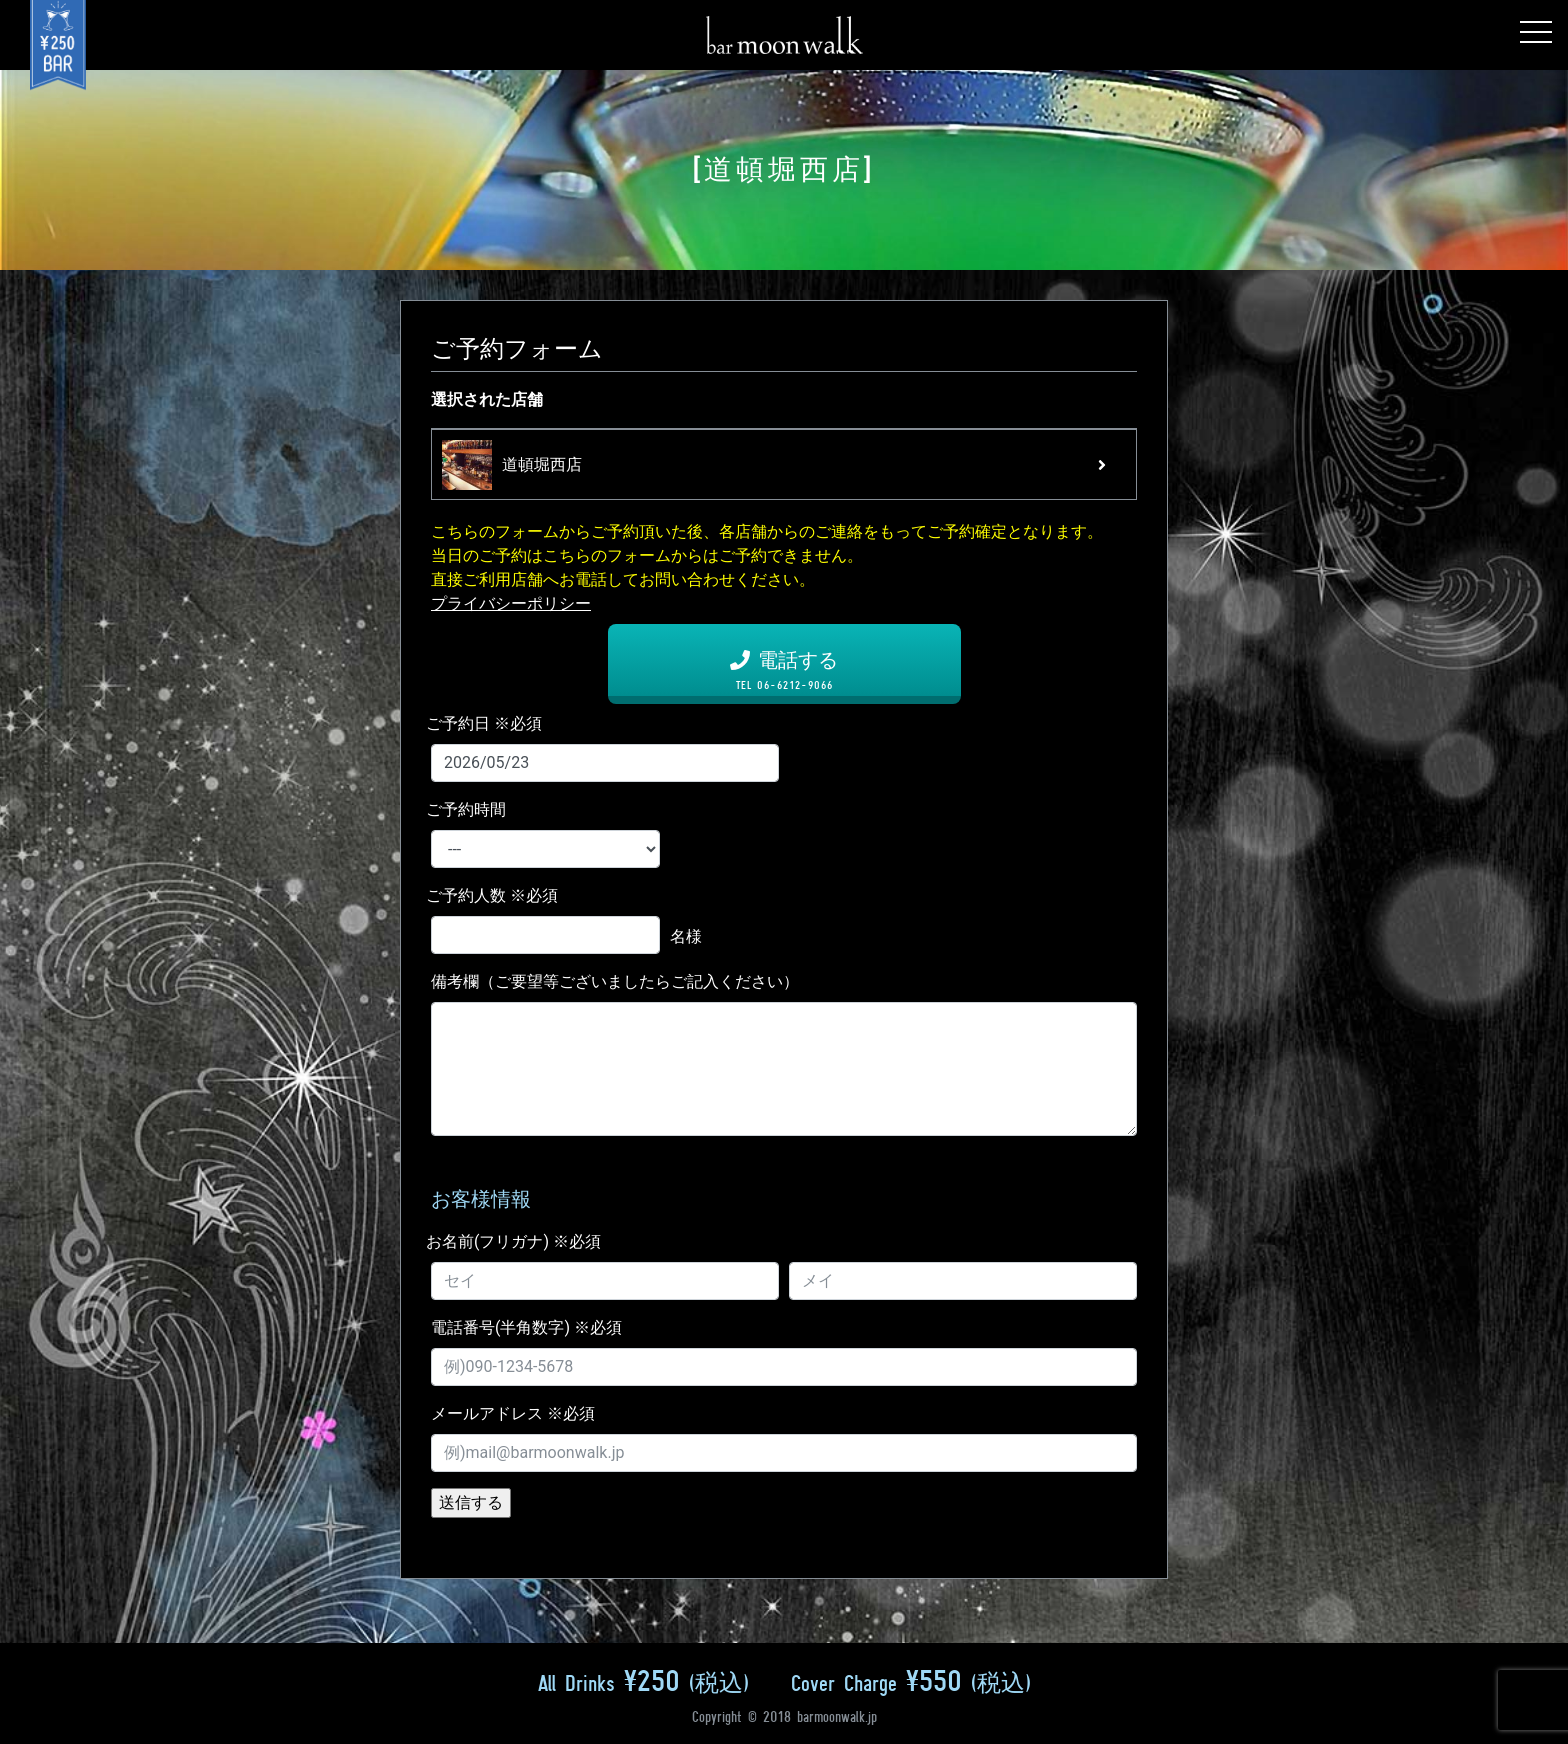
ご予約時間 (466, 809)
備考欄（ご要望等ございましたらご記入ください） (615, 981)
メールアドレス (513, 1413)
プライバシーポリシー (511, 603)
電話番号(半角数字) (526, 1327)
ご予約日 (484, 723)
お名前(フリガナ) (513, 1241)
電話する (784, 670)
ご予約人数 (492, 895)
